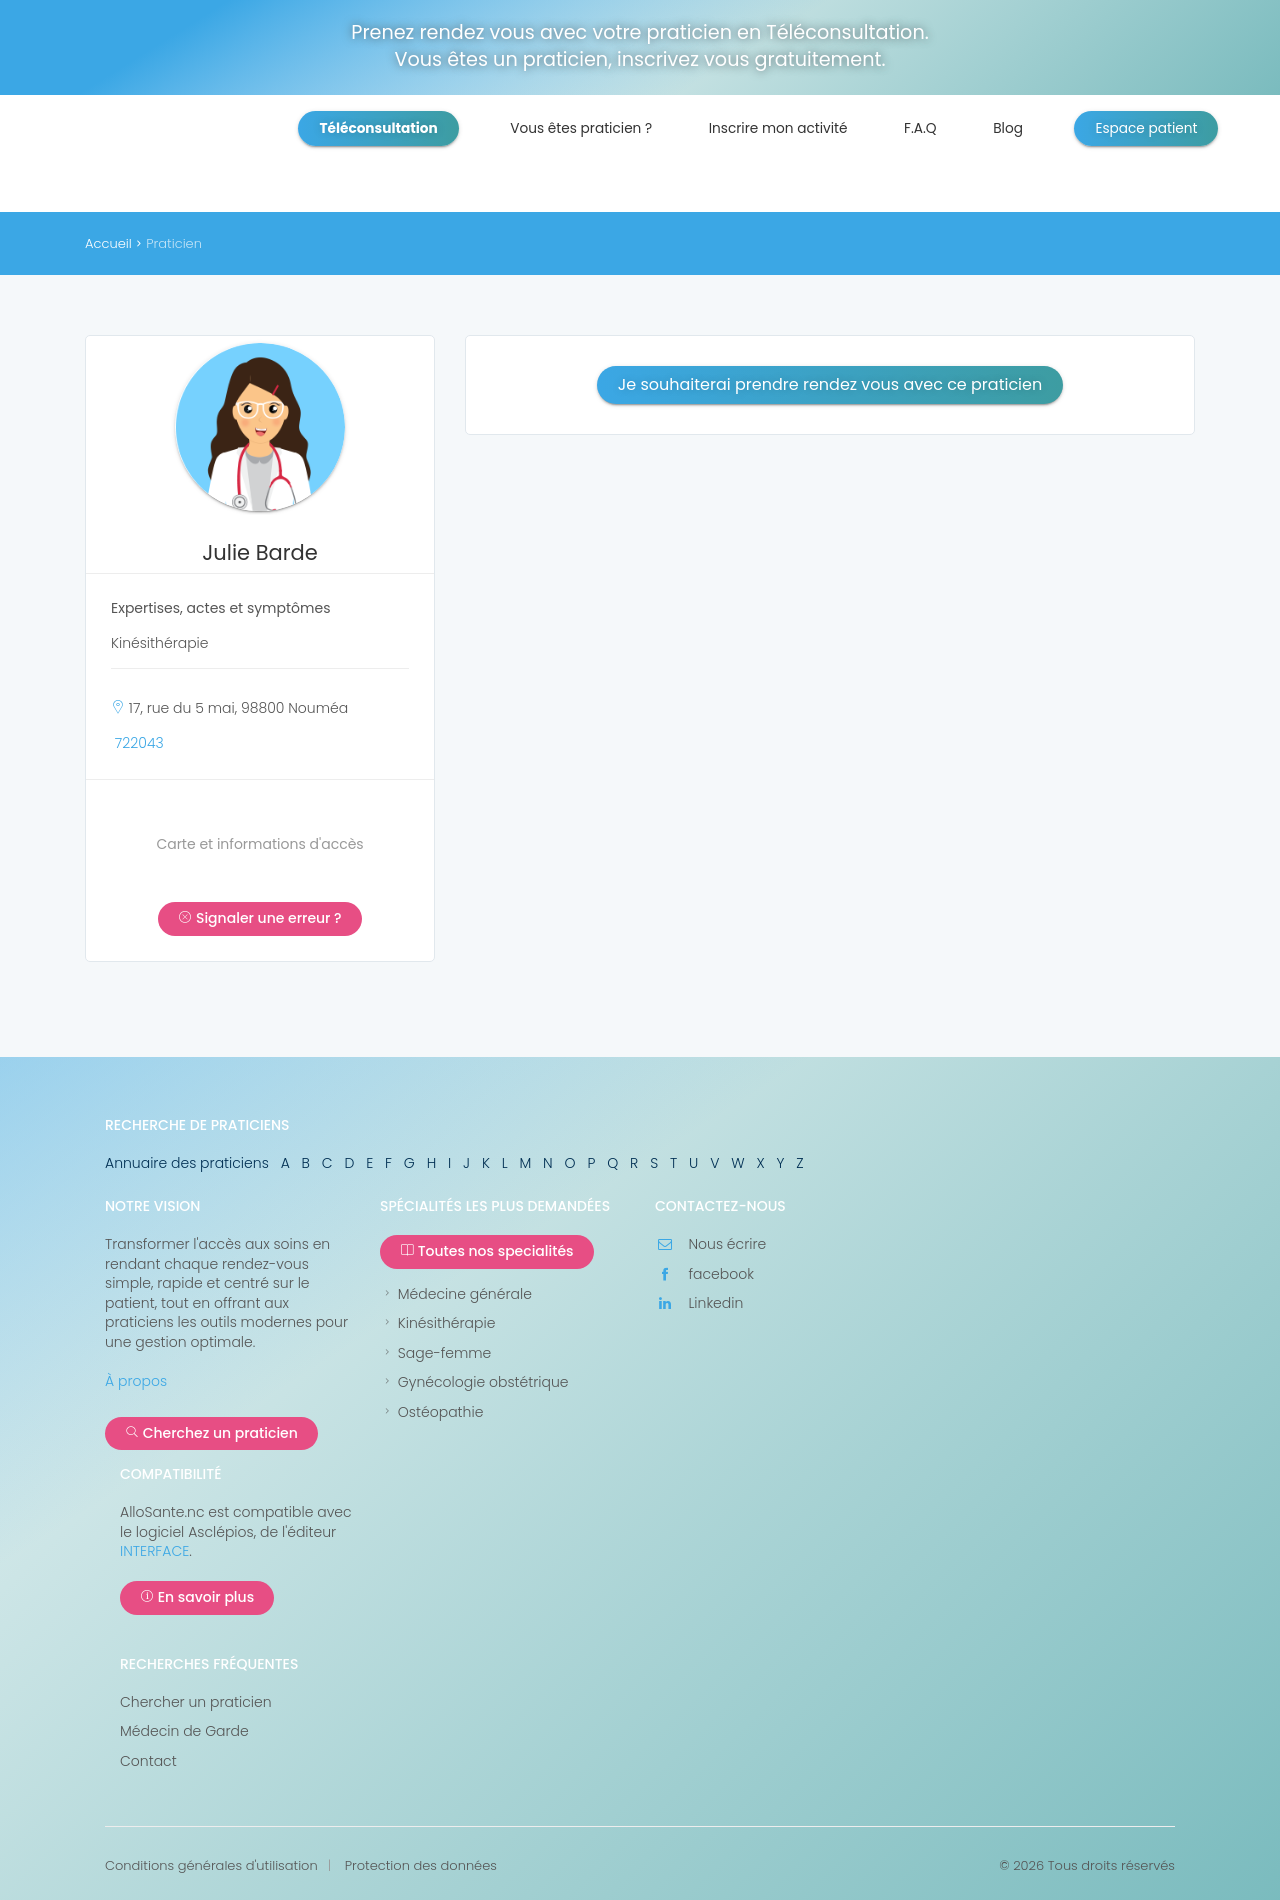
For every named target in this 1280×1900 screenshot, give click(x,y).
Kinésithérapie (437, 1323)
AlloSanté (213, 160)
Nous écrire (710, 1244)
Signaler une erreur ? (259, 918)
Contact (148, 1761)
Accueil (108, 243)
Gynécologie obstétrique (474, 1382)
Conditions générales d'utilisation (211, 1866)
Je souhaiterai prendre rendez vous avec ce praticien (830, 384)
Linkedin (699, 1303)
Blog (1008, 128)
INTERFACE (154, 1551)
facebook (704, 1274)
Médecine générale (456, 1294)
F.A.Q (920, 128)
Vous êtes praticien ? (581, 128)
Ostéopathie (431, 1412)
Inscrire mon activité (778, 128)
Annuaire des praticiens (187, 1163)
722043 (139, 743)
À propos (136, 1381)
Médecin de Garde (184, 1731)
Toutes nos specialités (487, 1251)
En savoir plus (197, 1597)
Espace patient (1146, 128)
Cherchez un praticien (211, 1433)
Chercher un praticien (196, 1702)
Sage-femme (435, 1353)
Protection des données (421, 1866)
